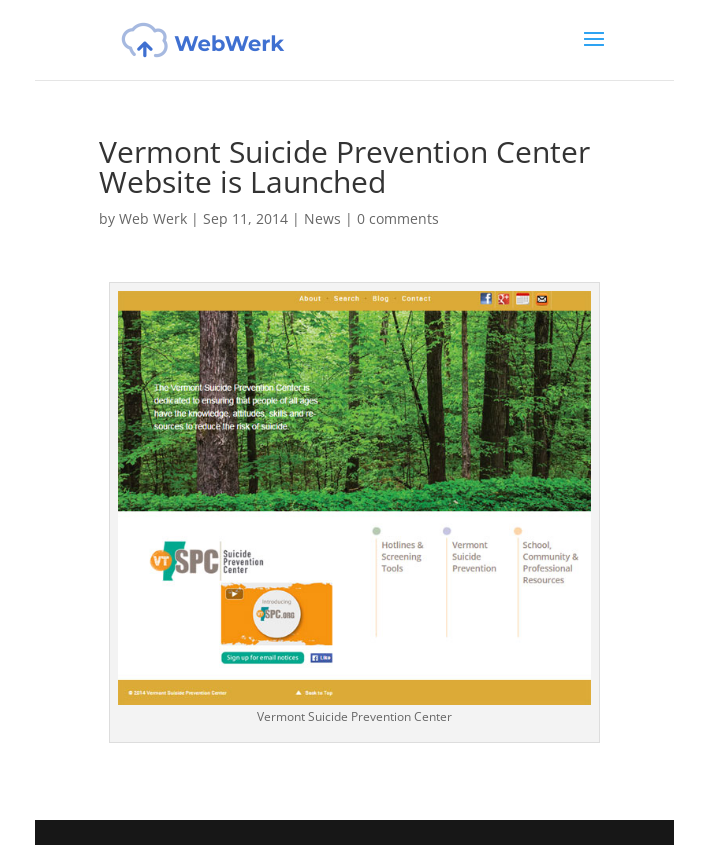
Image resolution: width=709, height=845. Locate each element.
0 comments (398, 218)
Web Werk (153, 218)
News (322, 218)
